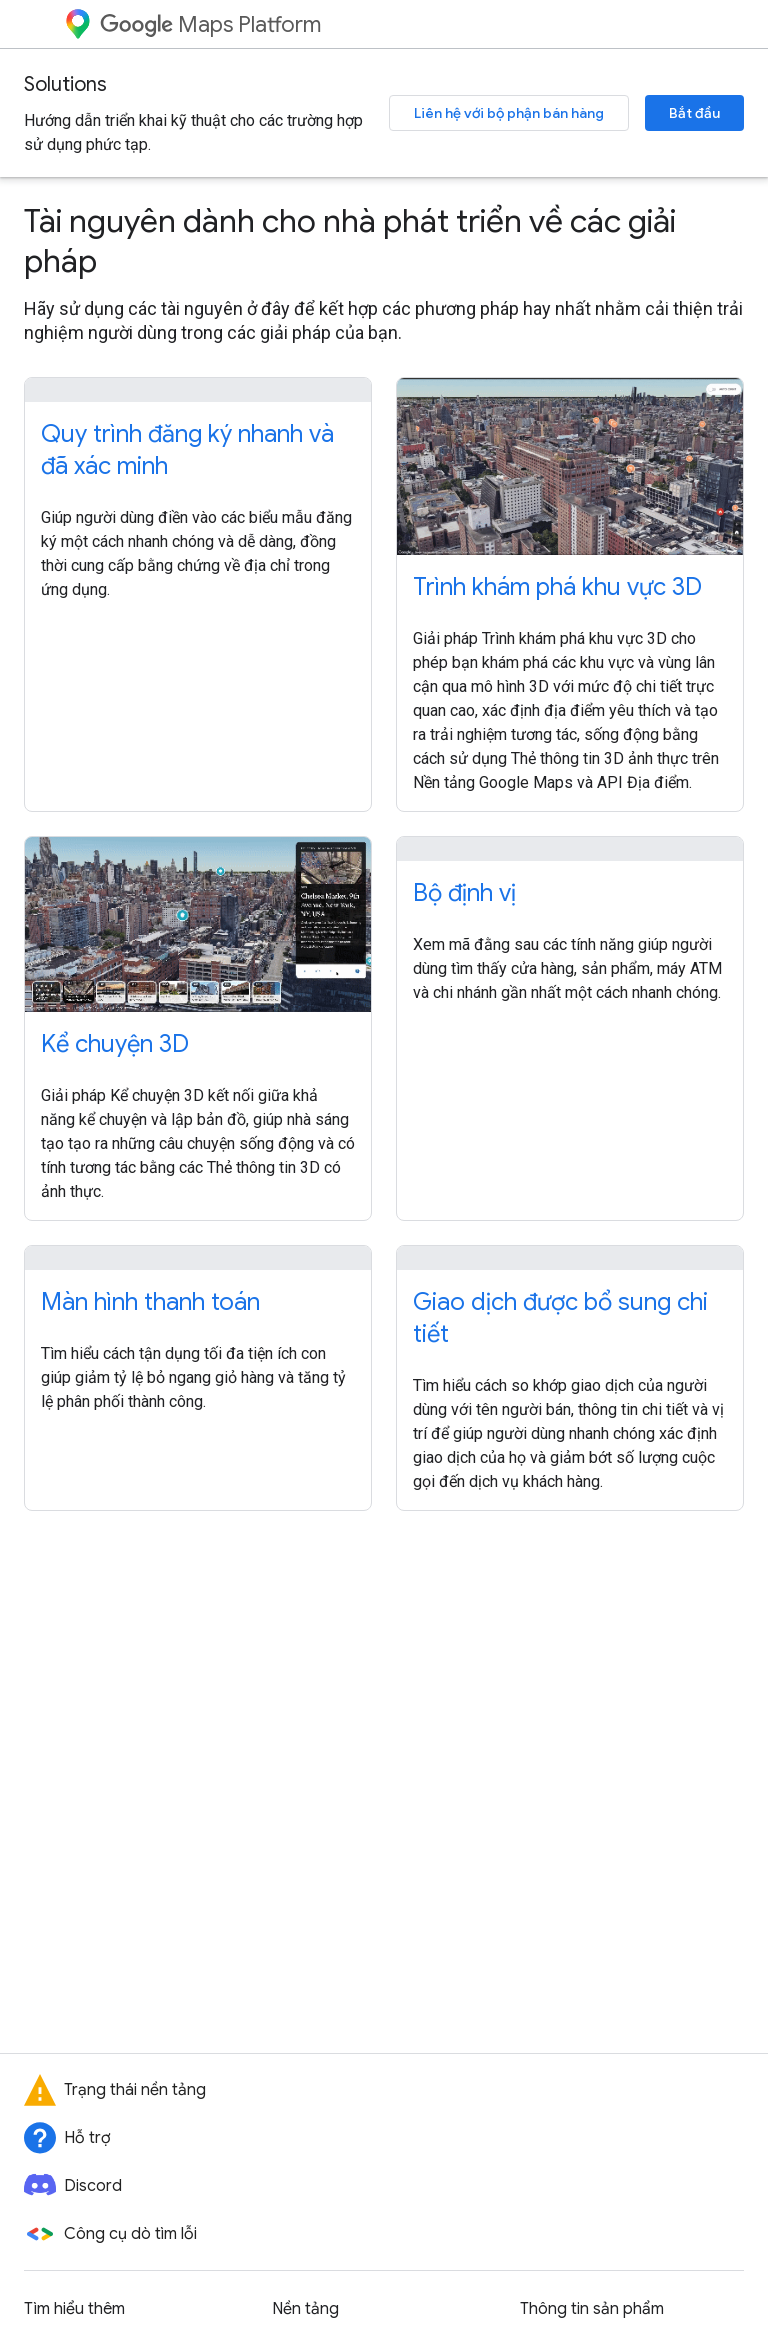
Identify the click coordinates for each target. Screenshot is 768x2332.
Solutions (65, 84)
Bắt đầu (694, 113)
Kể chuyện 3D (115, 1044)
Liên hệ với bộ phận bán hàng (509, 113)
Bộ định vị (464, 893)
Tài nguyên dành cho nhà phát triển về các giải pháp (350, 241)
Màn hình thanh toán (150, 1302)
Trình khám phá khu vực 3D (557, 587)
